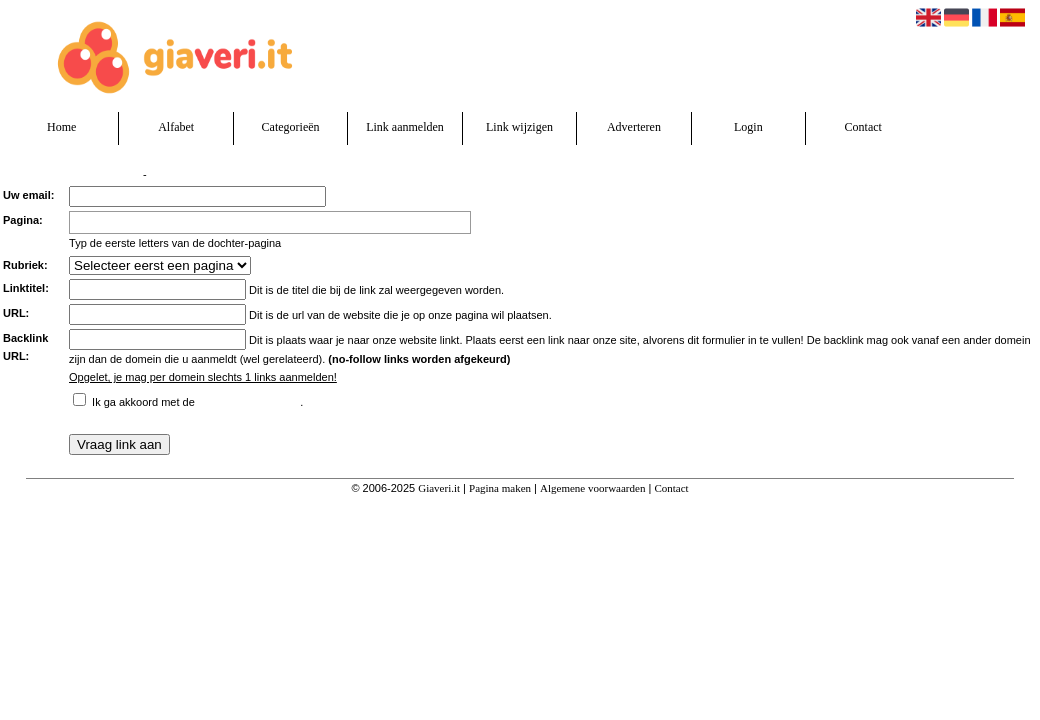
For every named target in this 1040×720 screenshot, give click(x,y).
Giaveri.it (439, 488)
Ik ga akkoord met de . (197, 402)
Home (61, 127)
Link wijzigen (519, 127)
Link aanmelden (405, 127)
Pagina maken (500, 488)
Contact (863, 127)
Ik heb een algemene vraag (209, 174)
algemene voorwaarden (249, 399)
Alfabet (176, 127)
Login (748, 127)
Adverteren (634, 127)
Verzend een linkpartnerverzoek (70, 174)
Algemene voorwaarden (592, 488)
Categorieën (291, 127)
